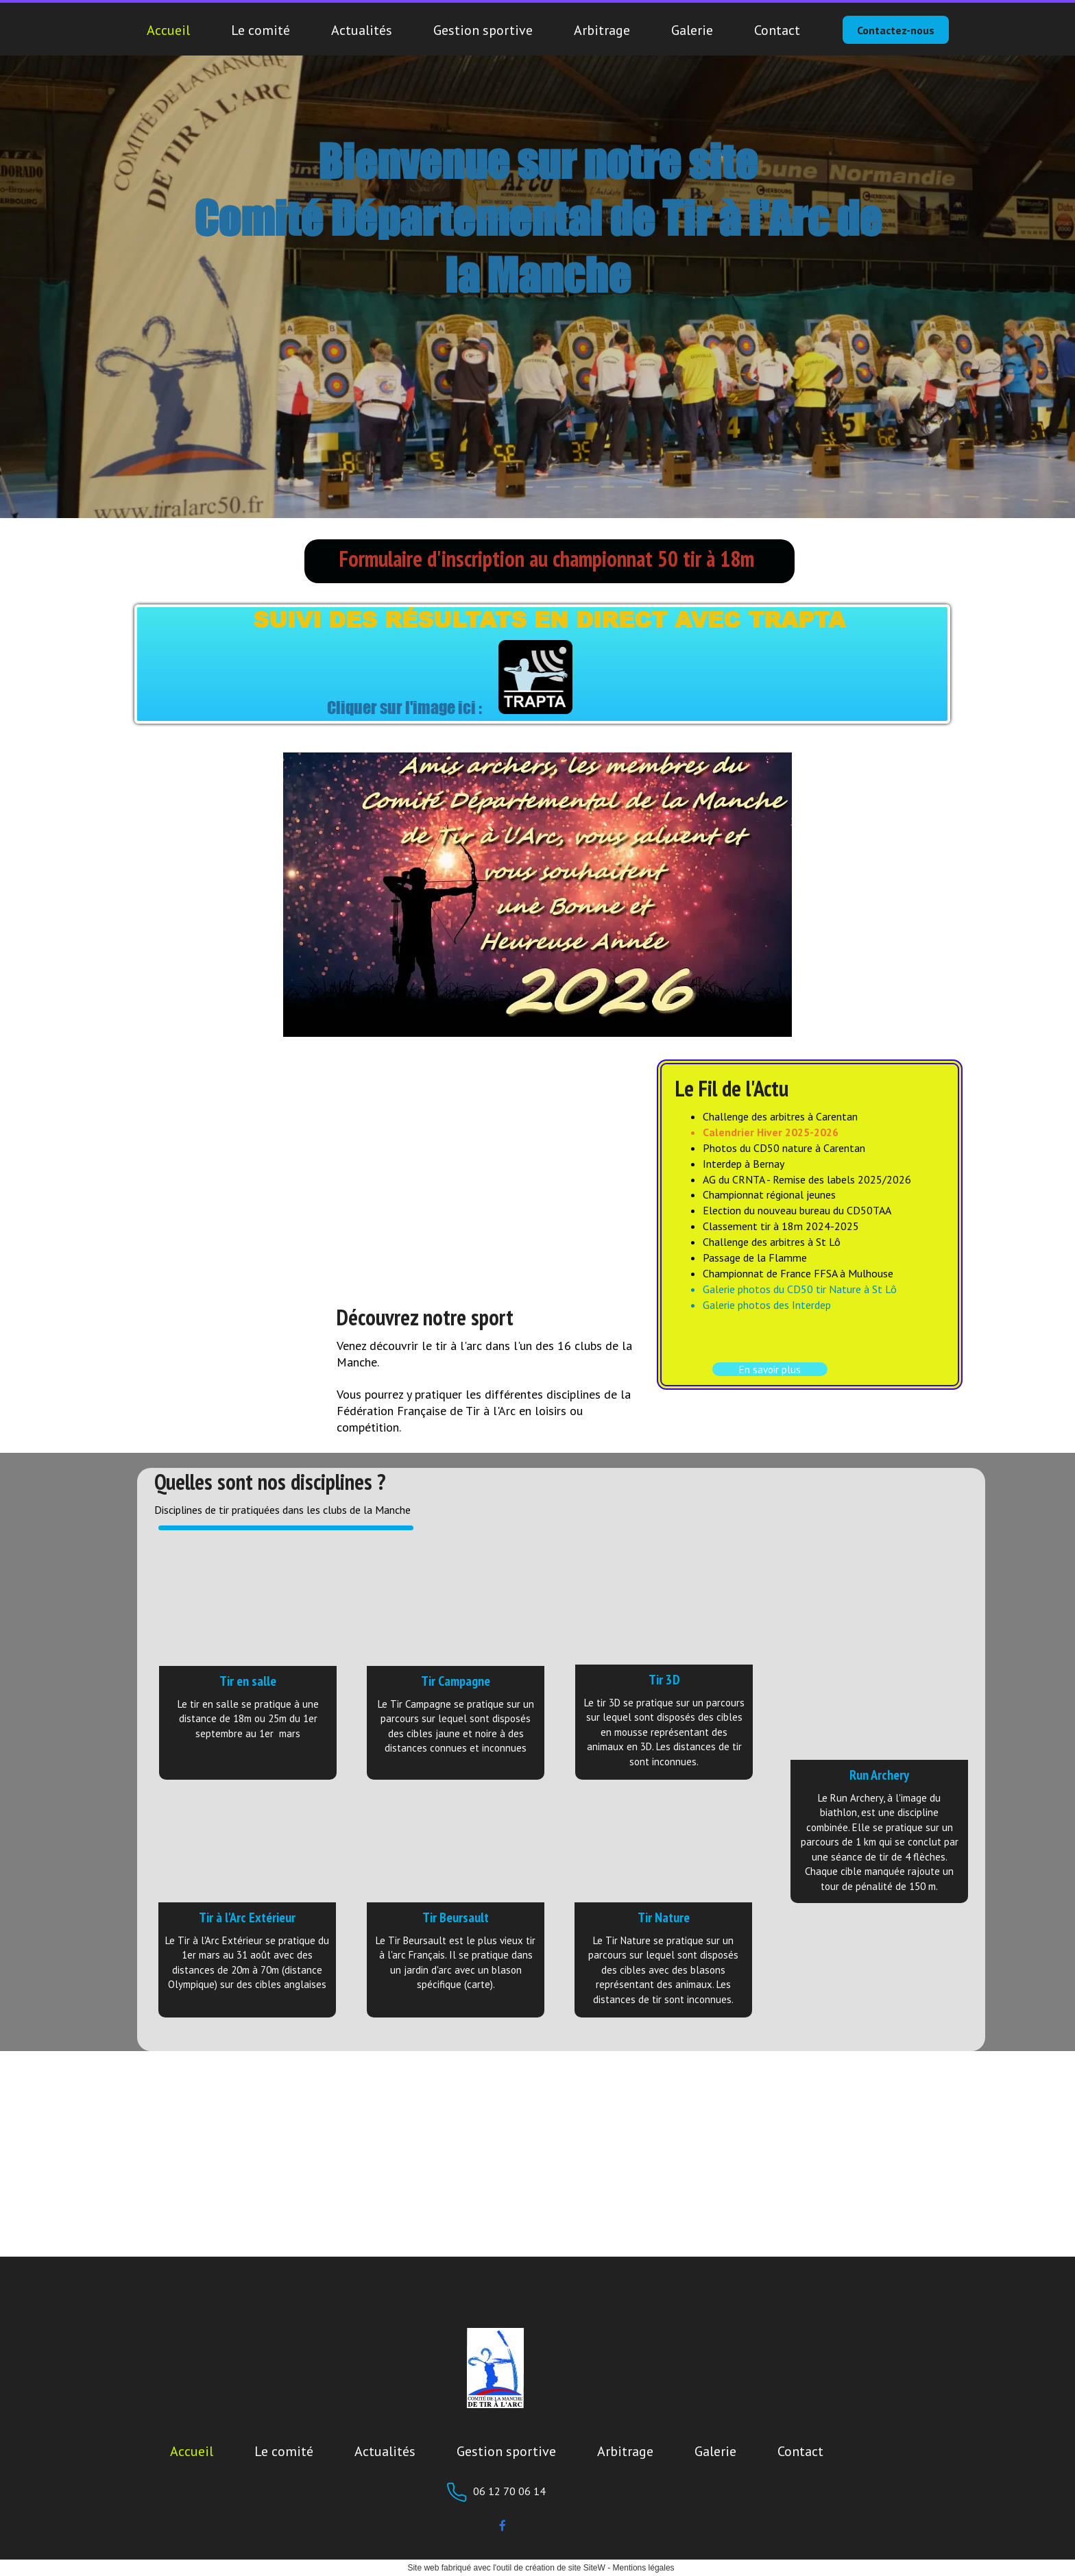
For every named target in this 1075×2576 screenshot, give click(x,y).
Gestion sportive (483, 30)
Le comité (260, 30)
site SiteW (586, 2568)
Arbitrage (602, 30)
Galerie (692, 30)
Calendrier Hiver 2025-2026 (770, 1132)
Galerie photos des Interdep (767, 1305)
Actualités (361, 30)
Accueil (168, 30)
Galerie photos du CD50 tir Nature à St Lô (800, 1289)
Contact (777, 30)
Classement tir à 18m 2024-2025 (781, 1226)
